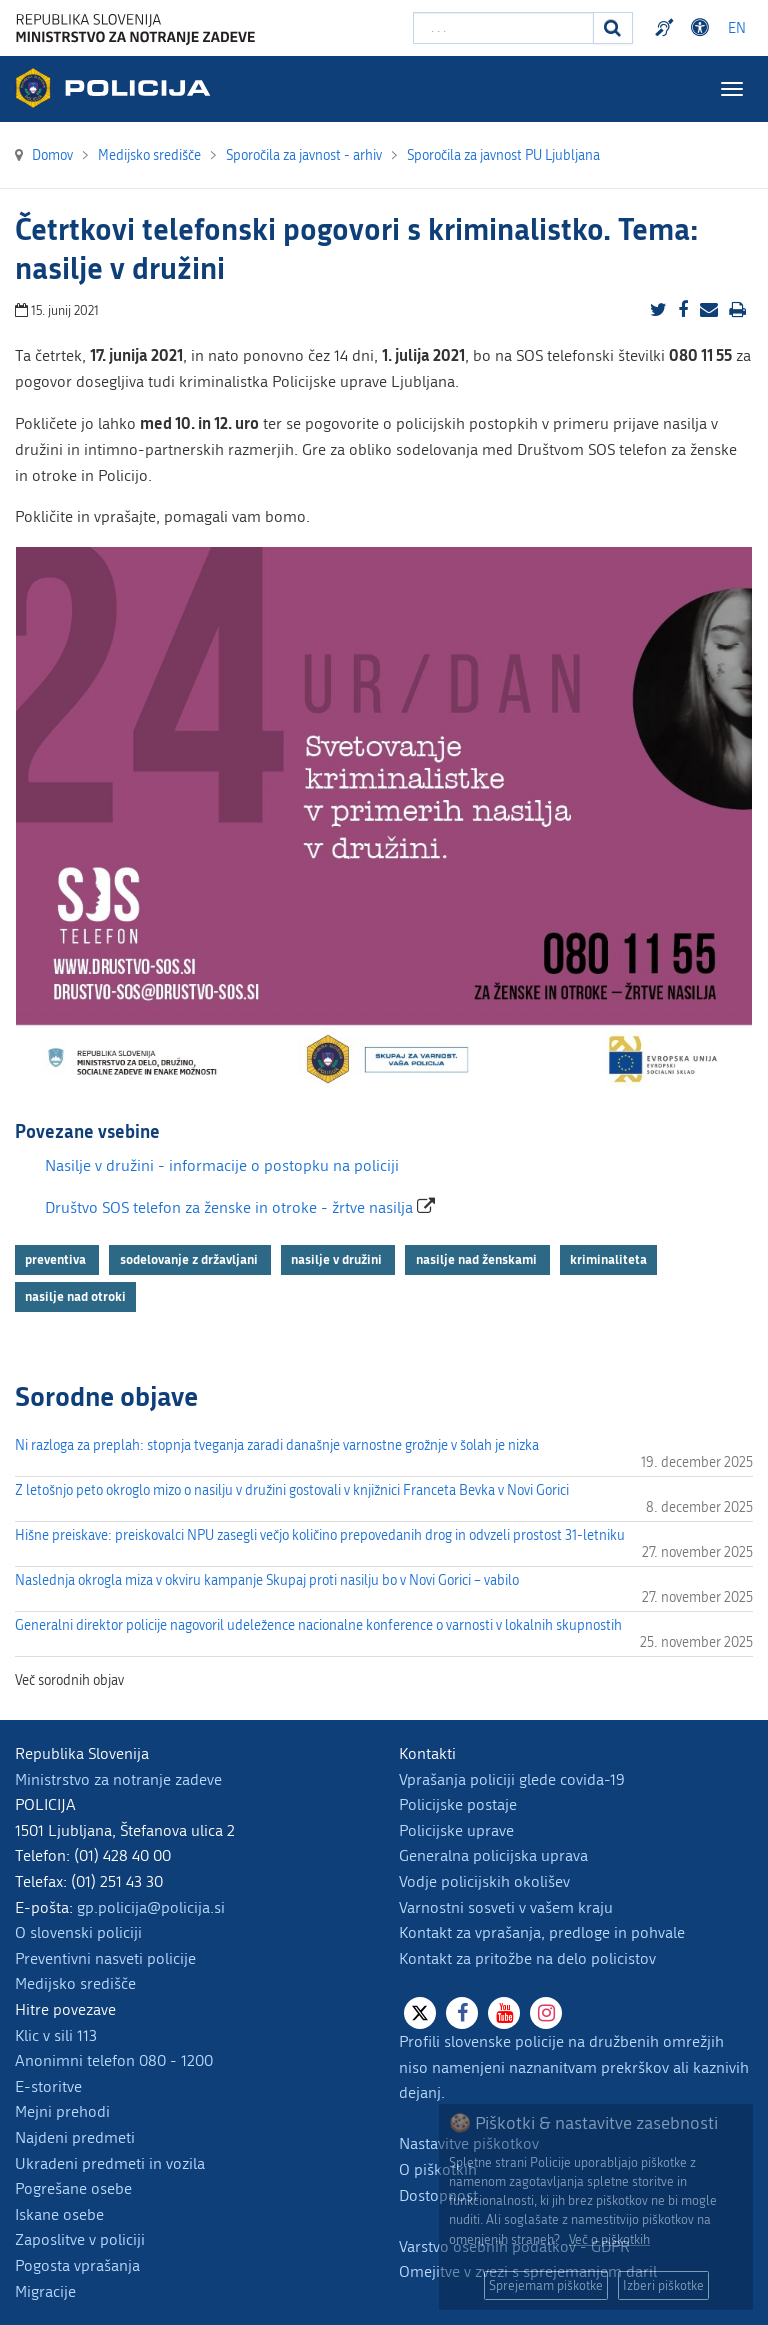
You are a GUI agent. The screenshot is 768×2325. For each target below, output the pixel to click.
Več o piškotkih (609, 2239)
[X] (420, 2013)
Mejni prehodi (62, 2111)
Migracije (45, 2291)
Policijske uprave (456, 1830)
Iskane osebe (59, 2214)
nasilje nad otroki (75, 1296)
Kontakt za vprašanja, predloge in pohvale (542, 1932)
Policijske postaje (458, 1804)
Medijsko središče (75, 1983)
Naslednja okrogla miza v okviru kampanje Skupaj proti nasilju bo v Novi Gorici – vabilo (267, 1580)
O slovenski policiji (78, 1932)
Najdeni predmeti (75, 2137)
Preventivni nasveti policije (105, 1958)
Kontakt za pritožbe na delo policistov (527, 1958)
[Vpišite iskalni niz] (503, 28)
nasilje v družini (338, 1259)
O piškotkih (438, 2169)
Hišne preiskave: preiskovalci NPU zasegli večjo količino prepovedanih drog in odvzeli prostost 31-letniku (320, 1535)
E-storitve (48, 2086)
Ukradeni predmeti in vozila (110, 2163)
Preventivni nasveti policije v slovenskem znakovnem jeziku (667, 28)
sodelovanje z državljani (190, 1259)
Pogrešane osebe (73, 2188)
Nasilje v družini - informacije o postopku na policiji (222, 1165)
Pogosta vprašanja (77, 2265)
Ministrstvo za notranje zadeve (118, 1779)
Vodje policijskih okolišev (484, 1881)
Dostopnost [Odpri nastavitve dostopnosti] (703, 28)
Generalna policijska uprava (493, 1855)
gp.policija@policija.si (151, 1907)
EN (737, 28)
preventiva (57, 1259)
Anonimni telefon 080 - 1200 (114, 2060)
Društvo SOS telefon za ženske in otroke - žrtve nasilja (231, 1207)
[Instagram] (546, 2013)
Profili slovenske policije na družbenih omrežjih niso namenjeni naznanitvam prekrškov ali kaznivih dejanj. (574, 2067)
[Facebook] (462, 2013)
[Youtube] (504, 2013)
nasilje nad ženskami (478, 1259)
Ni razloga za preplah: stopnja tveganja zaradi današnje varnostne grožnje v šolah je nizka (277, 1445)
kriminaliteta (608, 1259)
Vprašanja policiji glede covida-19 (512, 1779)
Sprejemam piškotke (546, 2285)
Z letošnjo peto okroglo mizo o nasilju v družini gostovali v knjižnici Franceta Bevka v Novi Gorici (292, 1490)
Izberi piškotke (663, 2285)
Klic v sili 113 (56, 2035)
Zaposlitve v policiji (80, 2239)
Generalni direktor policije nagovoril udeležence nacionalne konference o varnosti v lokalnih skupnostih (318, 1625)
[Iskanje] (613, 28)
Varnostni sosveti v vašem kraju (506, 1907)
